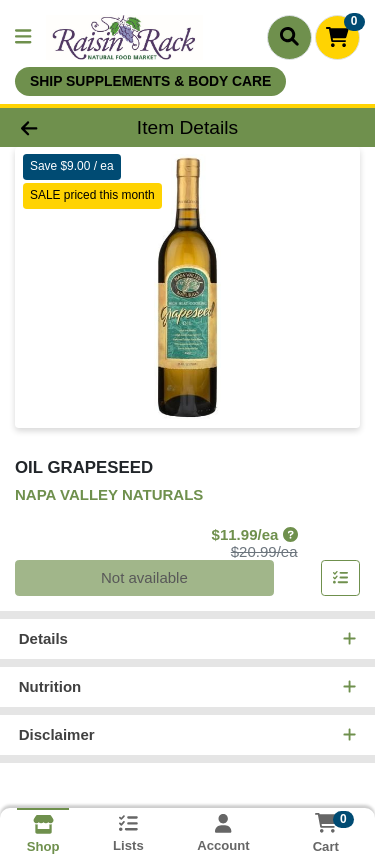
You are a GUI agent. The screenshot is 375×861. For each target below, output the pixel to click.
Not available (144, 578)
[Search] (289, 37)
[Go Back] (58, 127)
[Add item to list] (341, 579)
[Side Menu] (23, 37)
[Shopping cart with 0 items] (337, 37)
